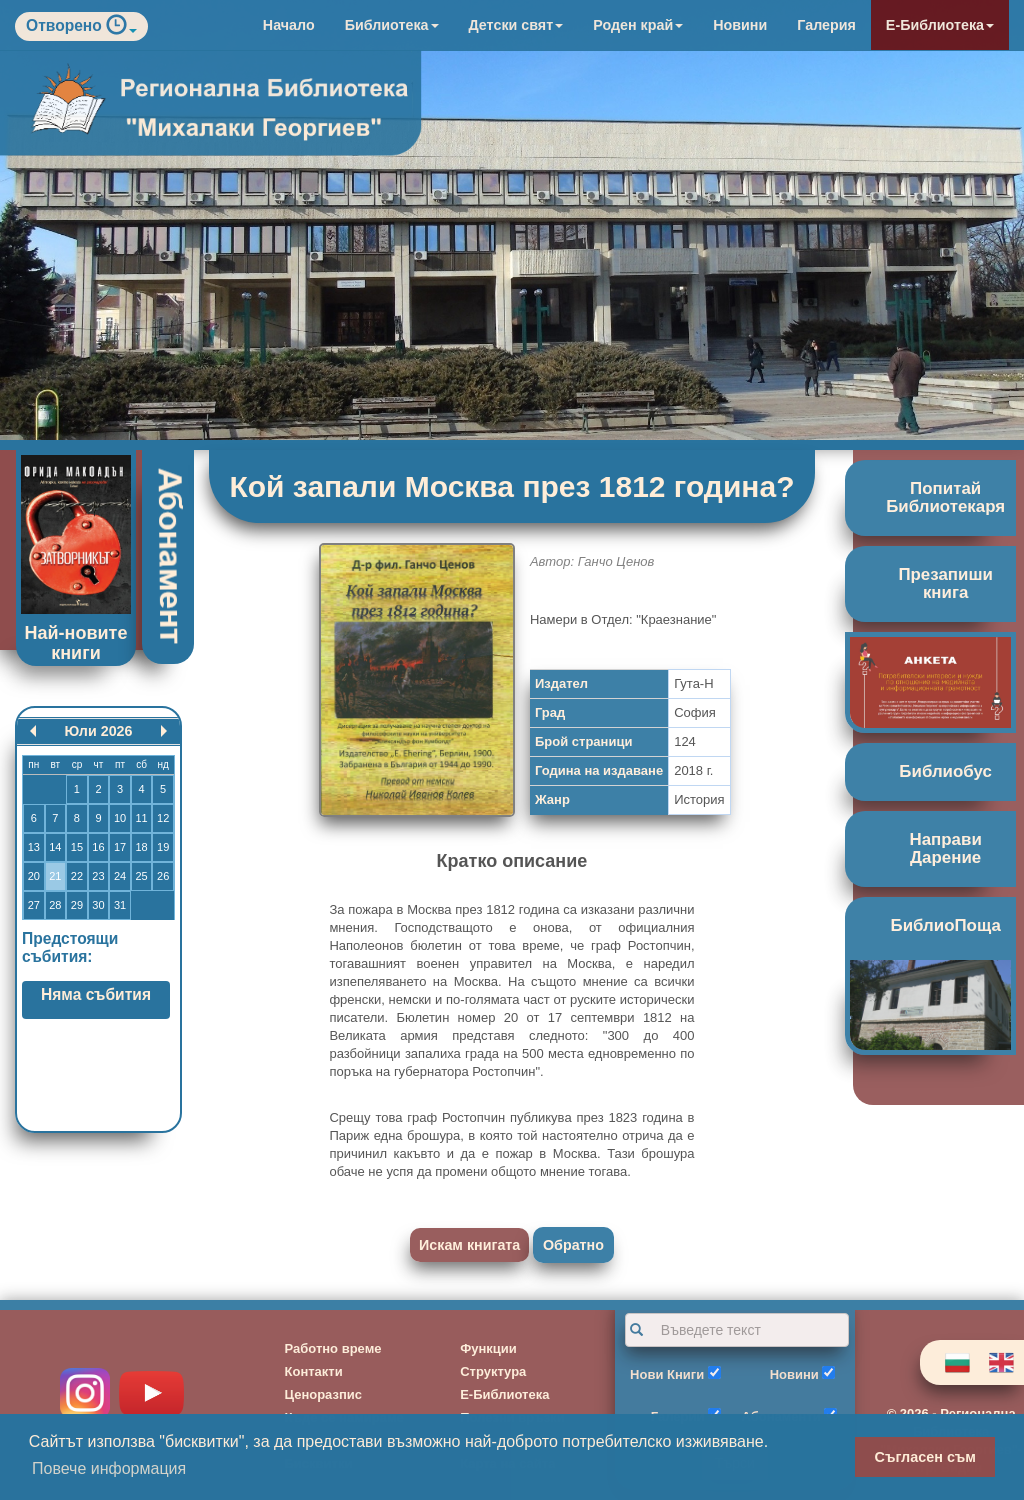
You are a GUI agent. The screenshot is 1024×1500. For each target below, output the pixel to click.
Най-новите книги (76, 643)
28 (55, 905)
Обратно (573, 1245)
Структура (493, 1371)
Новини (740, 25)
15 (77, 847)
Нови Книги (667, 1374)
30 (98, 905)
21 (55, 876)
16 (98, 847)
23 (98, 876)
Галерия (826, 25)
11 (141, 818)
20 (34, 876)
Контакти (314, 1371)
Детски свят (516, 25)
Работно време (333, 1348)
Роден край (638, 25)
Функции (488, 1348)
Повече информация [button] (109, 1468)
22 (77, 876)
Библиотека (392, 25)
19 (163, 847)
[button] (121, 29)
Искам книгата (469, 1245)
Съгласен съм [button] (925, 1457)
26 (163, 876)
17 (120, 847)
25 (141, 876)
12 (163, 818)
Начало (289, 25)
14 (55, 847)
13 (34, 847)
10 (120, 818)
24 (120, 876)
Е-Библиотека (940, 25)
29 (77, 905)
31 (120, 905)
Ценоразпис (324, 1394)
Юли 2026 (98, 731)
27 (34, 905)
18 (141, 847)
